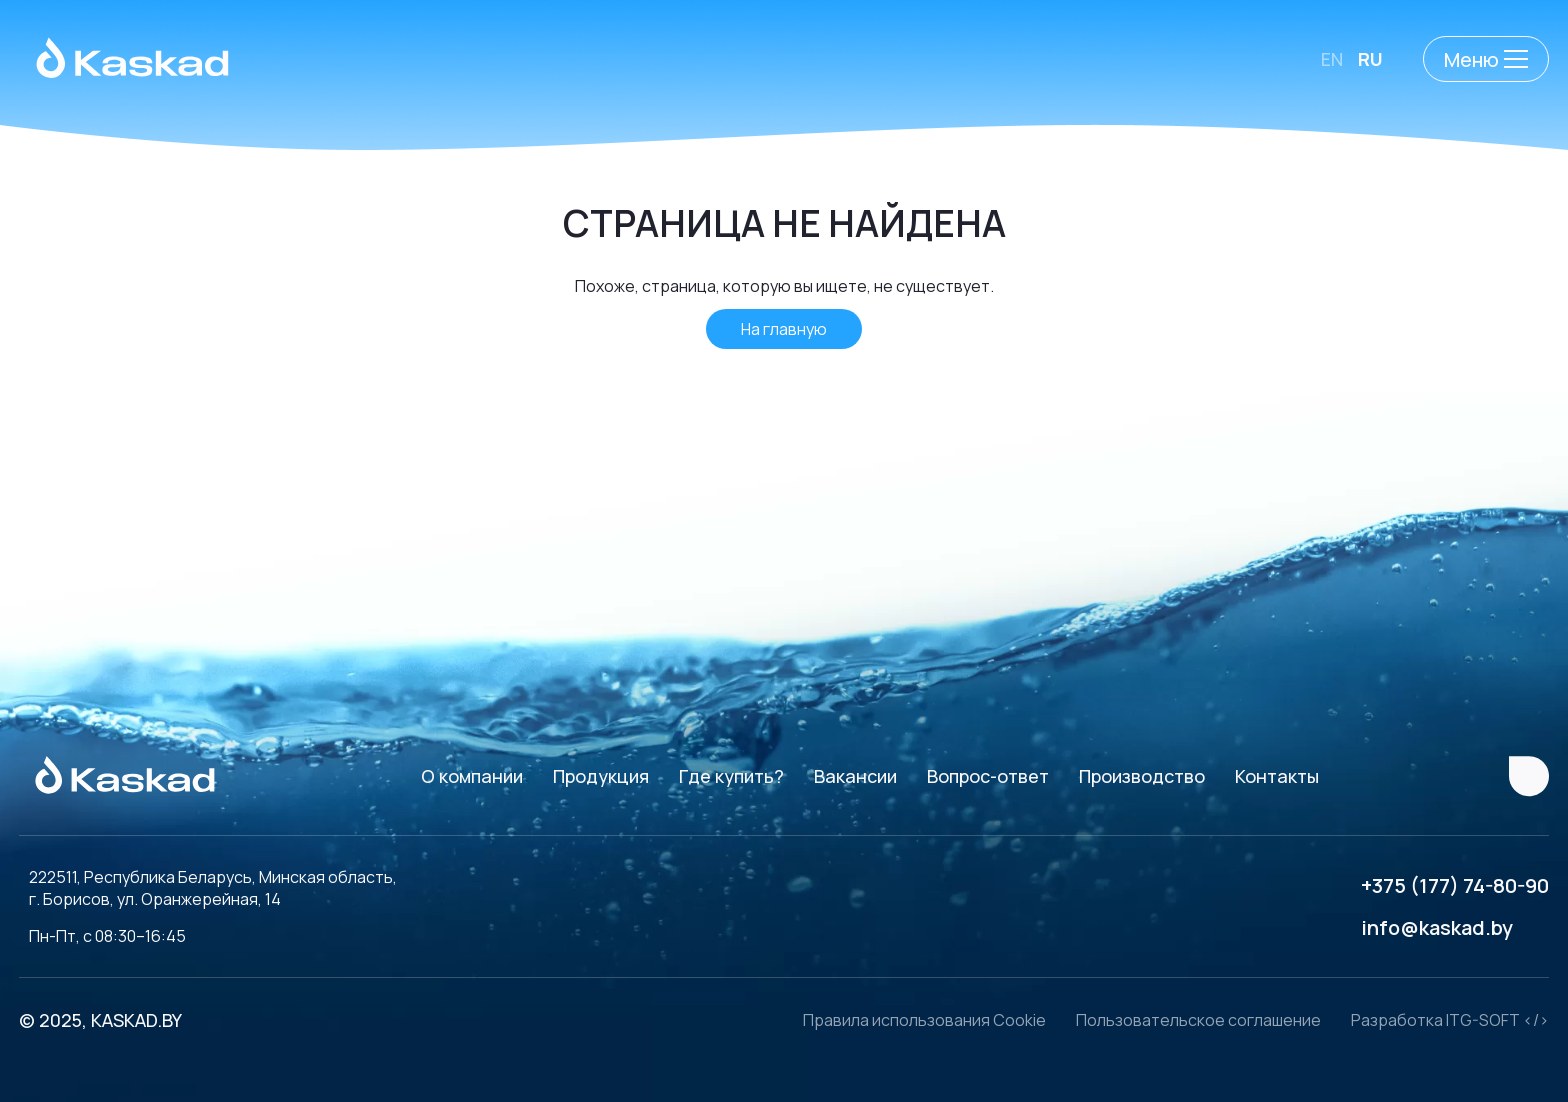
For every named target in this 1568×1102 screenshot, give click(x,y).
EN (1332, 59)
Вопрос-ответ (988, 776)
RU (1370, 59)
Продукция (601, 776)
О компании (472, 776)
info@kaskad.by (1437, 927)
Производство (1142, 776)
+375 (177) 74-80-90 (1455, 885)
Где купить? (731, 776)
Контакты (1277, 776)
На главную (784, 329)
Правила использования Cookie (924, 1020)
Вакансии (855, 776)
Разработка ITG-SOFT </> (1450, 1020)
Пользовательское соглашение (1198, 1020)
